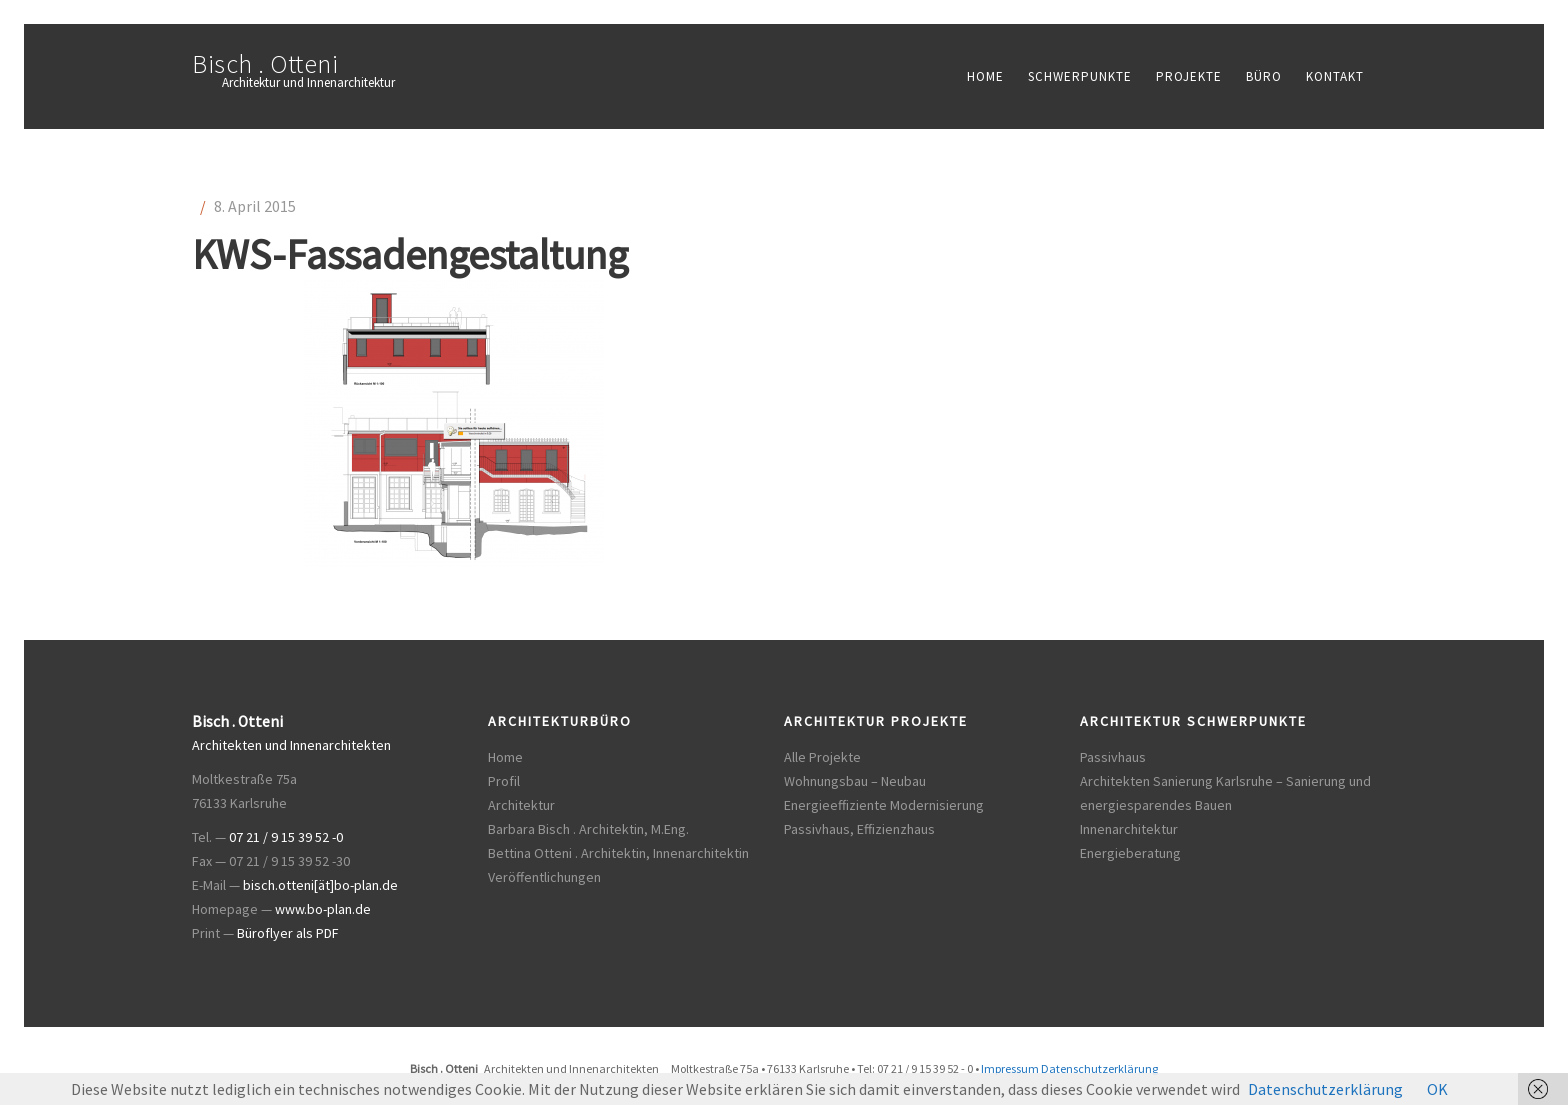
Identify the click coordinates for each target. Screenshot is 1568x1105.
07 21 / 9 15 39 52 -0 (286, 837)
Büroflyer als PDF (288, 933)
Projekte (1189, 76)
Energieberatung (1130, 853)
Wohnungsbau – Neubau (855, 781)
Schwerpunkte (1080, 76)
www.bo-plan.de (323, 909)
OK (1437, 1089)
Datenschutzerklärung (1099, 1068)
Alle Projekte (822, 757)
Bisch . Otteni (265, 63)
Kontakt (1335, 76)
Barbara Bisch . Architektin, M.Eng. (588, 829)
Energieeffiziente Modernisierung (884, 805)
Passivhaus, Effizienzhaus (859, 829)
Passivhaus (1113, 757)
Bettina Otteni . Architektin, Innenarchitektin (618, 853)
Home (985, 76)
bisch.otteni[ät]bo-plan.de (320, 885)
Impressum (1010, 1068)
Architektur (521, 805)
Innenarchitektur (1129, 829)
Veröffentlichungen (544, 877)
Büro (1264, 76)
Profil (504, 781)
